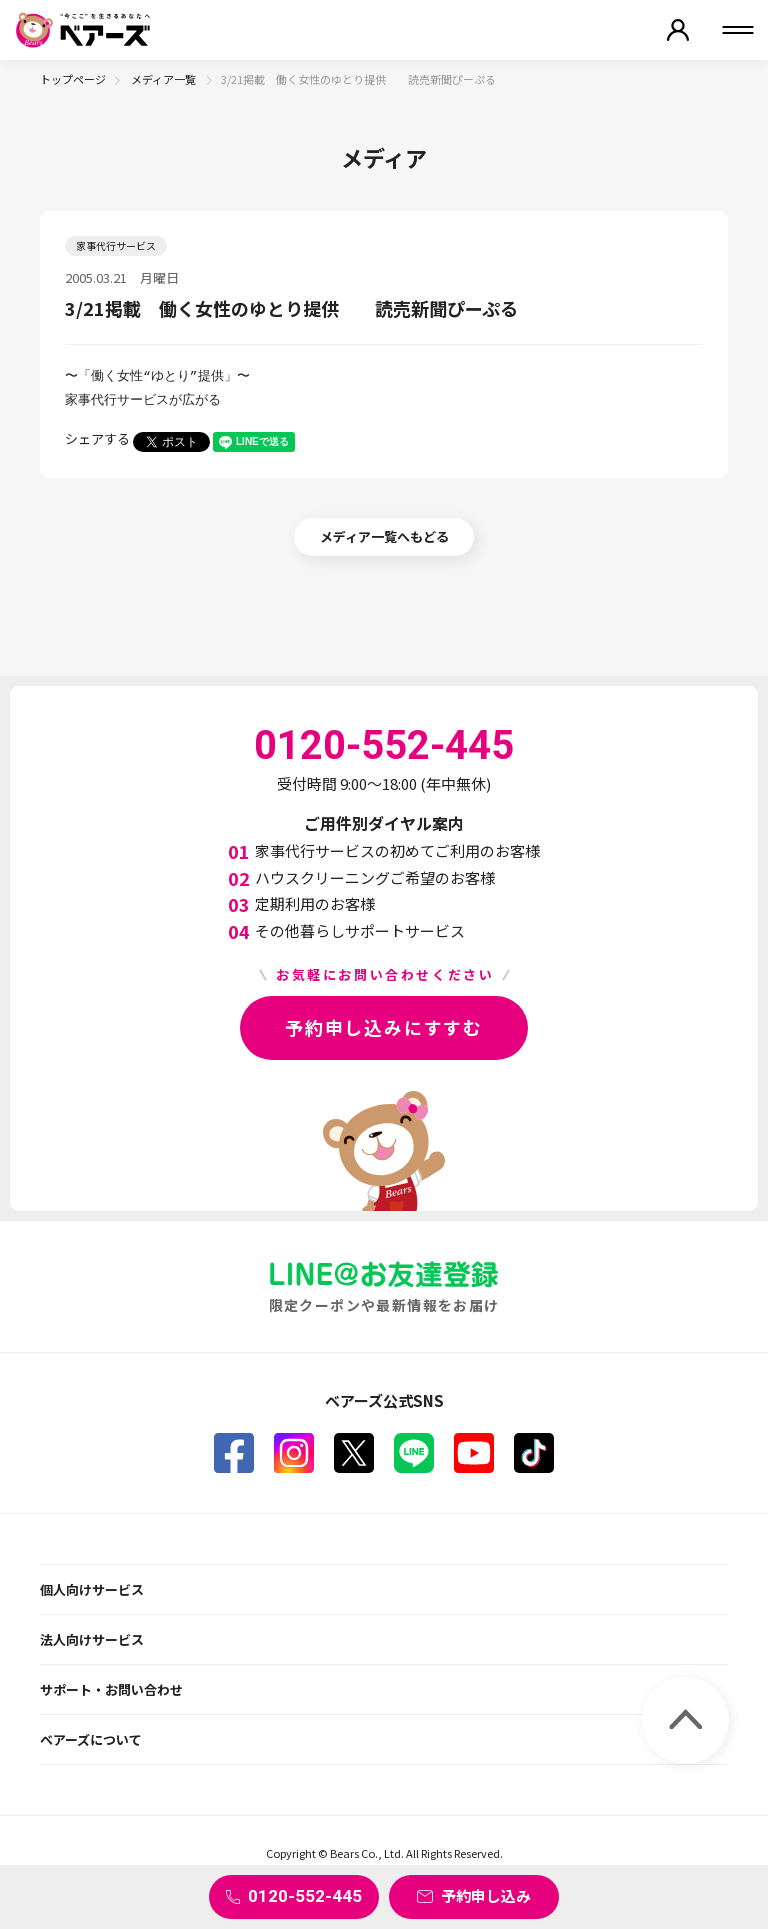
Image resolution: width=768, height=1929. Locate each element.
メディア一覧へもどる (384, 536)
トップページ (73, 79)
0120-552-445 (305, 1896)
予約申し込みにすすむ (384, 1027)
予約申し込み (486, 1895)
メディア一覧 (164, 79)
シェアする (97, 438)
